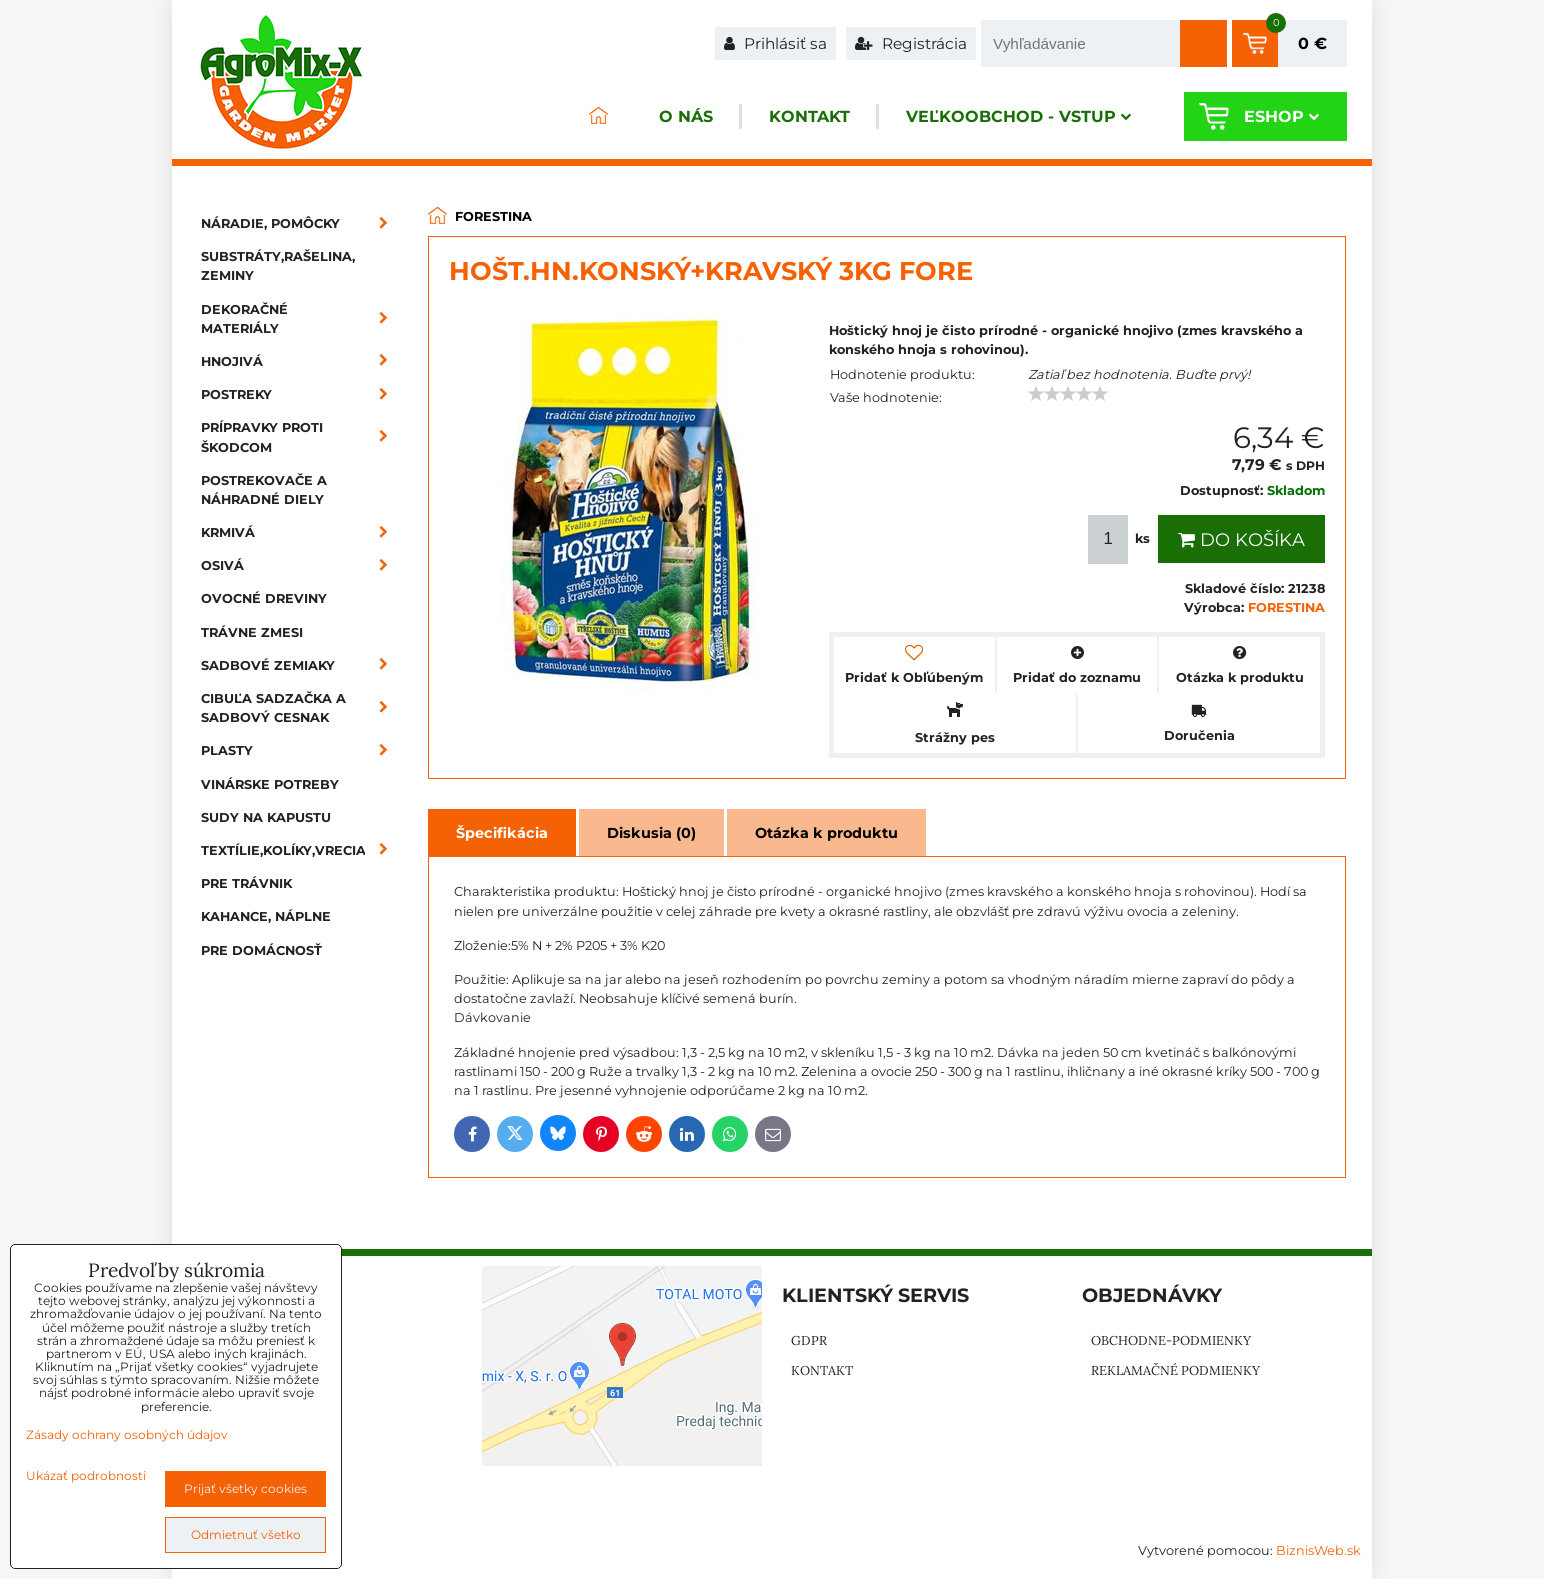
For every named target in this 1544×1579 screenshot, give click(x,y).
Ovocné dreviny (264, 598)
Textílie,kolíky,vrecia (301, 850)
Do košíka (1241, 540)
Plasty (301, 750)
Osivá (301, 565)
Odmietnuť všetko (246, 1534)
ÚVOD (598, 116)
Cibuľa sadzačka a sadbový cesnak (301, 708)
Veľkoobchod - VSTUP (1018, 116)
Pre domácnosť (261, 950)
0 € (1312, 43)
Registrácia (911, 43)
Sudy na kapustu (266, 817)
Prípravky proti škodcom (301, 437)
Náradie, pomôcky (301, 223)
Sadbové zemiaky (301, 665)
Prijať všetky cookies (245, 1488)
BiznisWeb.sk (1318, 1550)
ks (1121, 539)
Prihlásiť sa (775, 43)
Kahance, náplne (266, 916)
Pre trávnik (246, 883)
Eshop (1281, 116)
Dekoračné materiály (301, 319)
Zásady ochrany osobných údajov (127, 1434)
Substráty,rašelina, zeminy (278, 266)
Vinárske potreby (270, 784)
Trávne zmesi (252, 632)
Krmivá (301, 532)
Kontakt (809, 116)
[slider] (1068, 394)
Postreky (301, 394)
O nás (686, 116)
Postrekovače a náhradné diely (264, 490)
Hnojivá (301, 361)
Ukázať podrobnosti (86, 1475)
